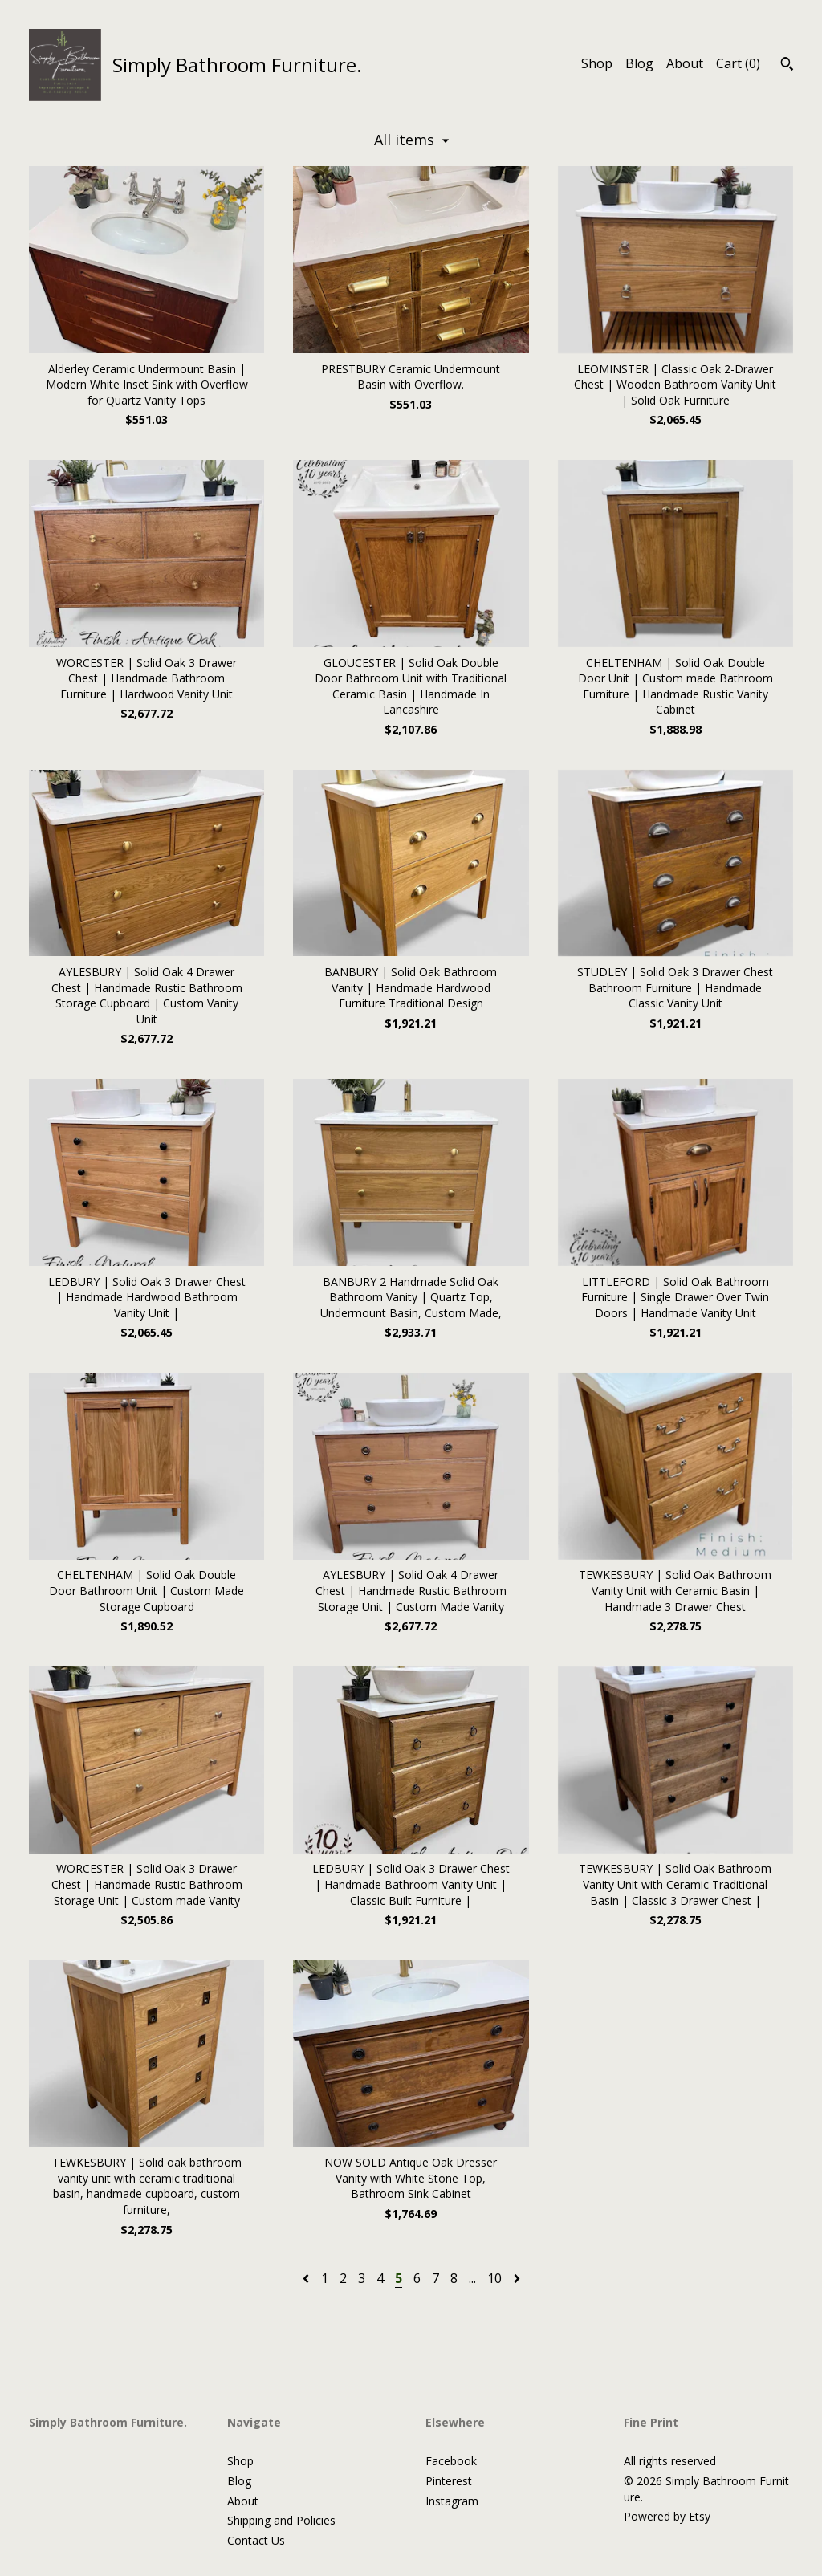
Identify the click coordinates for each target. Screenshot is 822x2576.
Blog (639, 63)
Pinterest (448, 2481)
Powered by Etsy (667, 2516)
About (684, 63)
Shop (596, 63)
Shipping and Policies (281, 2520)
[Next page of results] (517, 2278)
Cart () (738, 63)
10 (494, 2278)
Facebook (451, 2460)
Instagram (451, 2501)
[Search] (787, 66)
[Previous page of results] (307, 2278)
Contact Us (256, 2540)
